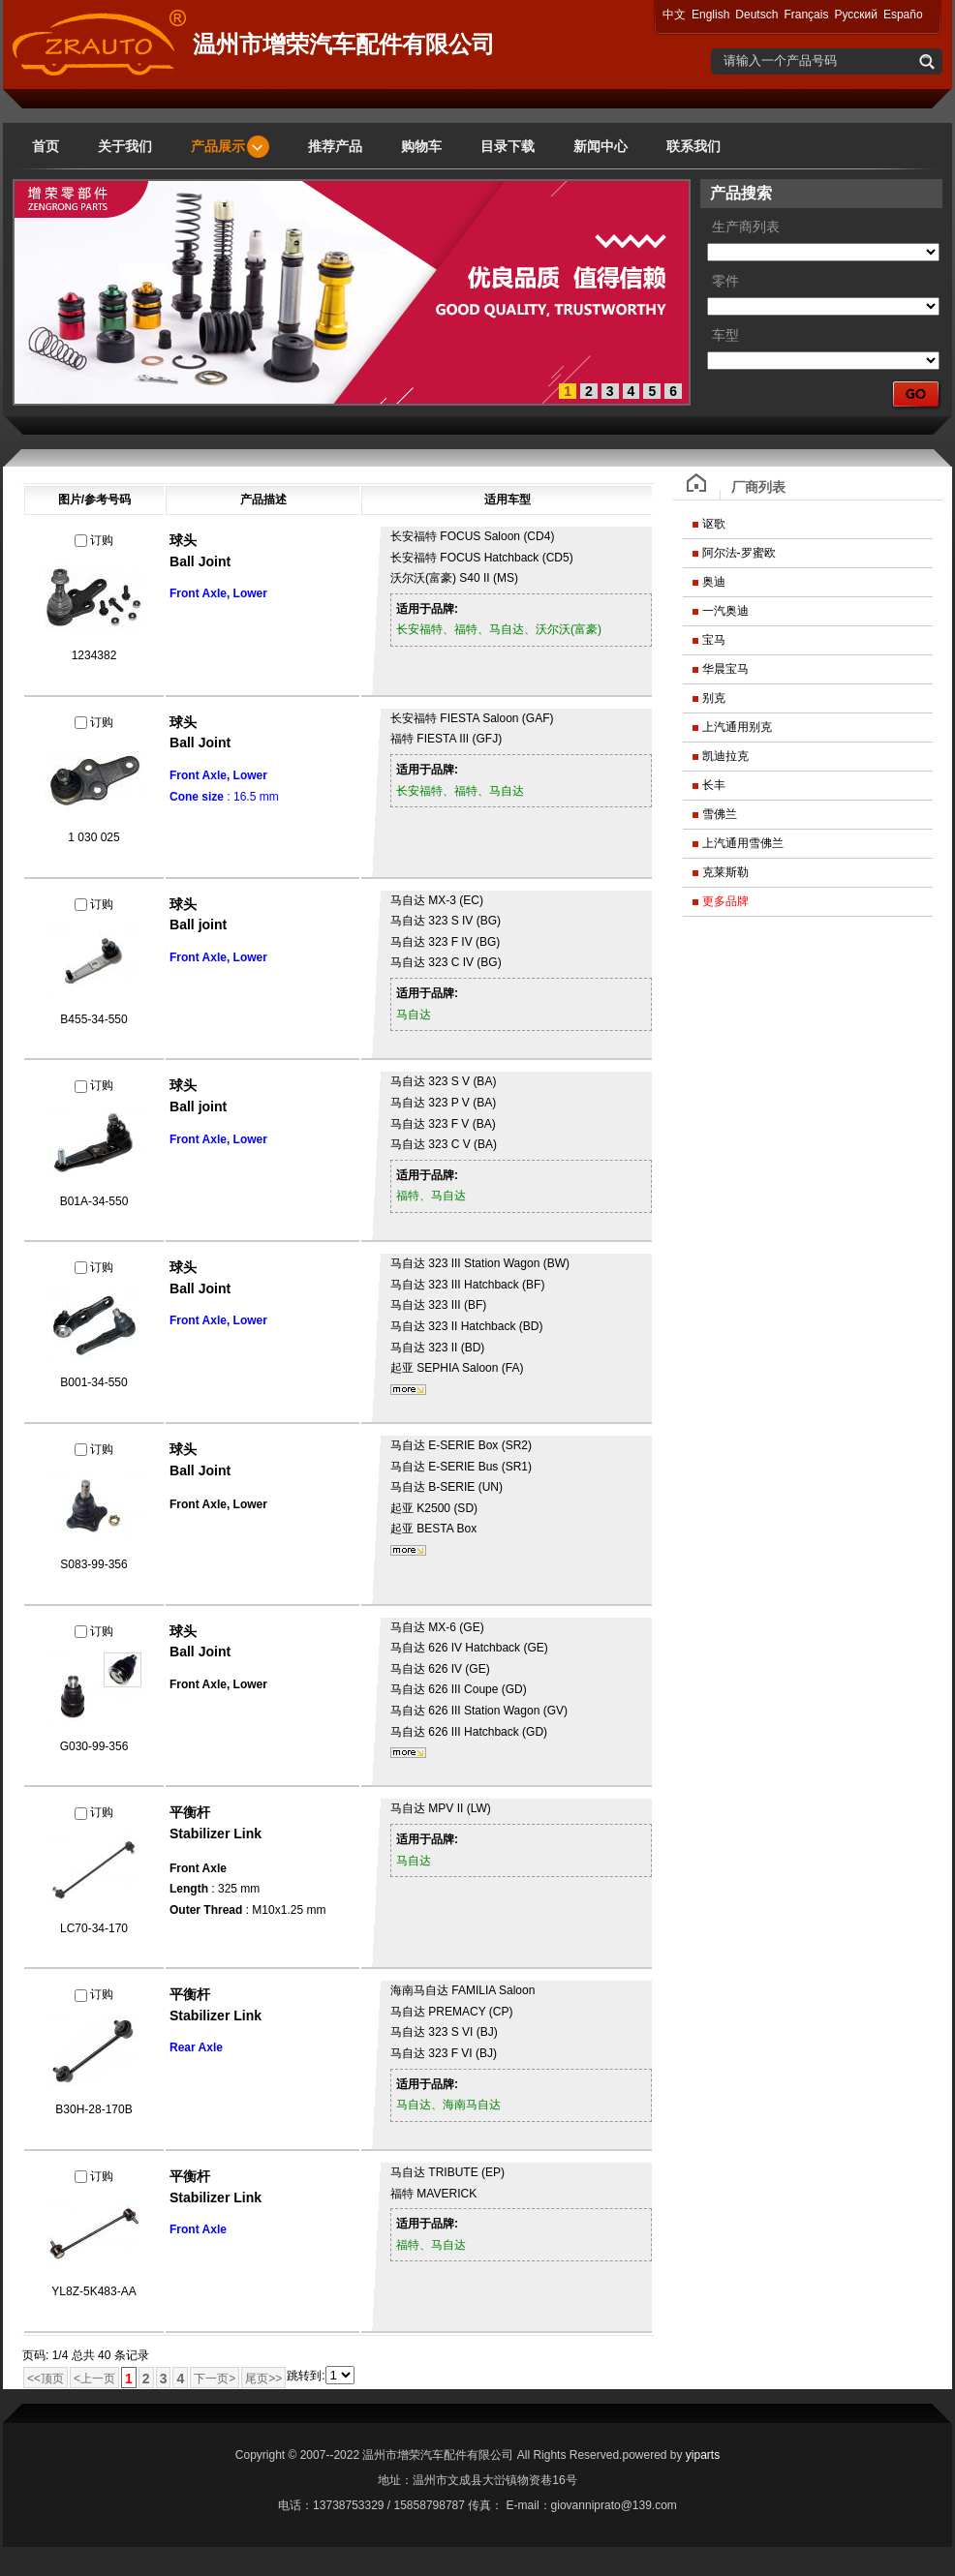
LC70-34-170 (94, 1928)
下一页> (214, 2378)
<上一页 (94, 2378)
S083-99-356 (93, 1564)
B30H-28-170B (93, 2109)
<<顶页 (45, 2378)
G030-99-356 (94, 1746)
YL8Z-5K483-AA (93, 2291)
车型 (725, 335)
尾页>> (263, 2378)
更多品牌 (725, 901)
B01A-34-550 (94, 1201)
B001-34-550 (93, 1382)
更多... (408, 1389)
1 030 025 (93, 837)
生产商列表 (746, 227)
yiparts (703, 2455)
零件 (725, 281)
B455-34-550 (93, 1019)
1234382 (94, 655)
